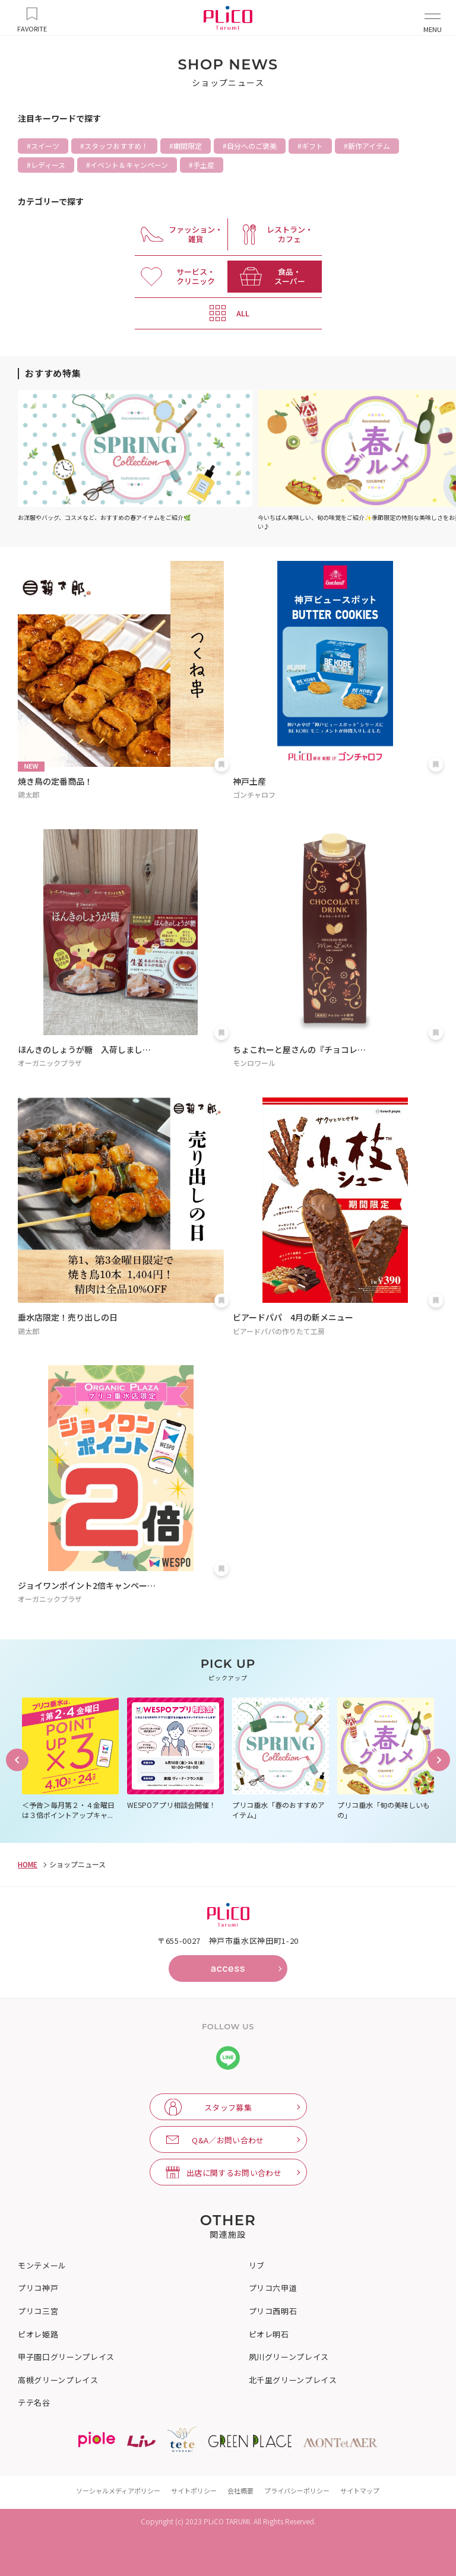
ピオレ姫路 (38, 2334)
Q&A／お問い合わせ (228, 2140)
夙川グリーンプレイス (289, 2357)
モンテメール (42, 2265)
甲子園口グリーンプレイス (66, 2357)
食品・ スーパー (289, 276)
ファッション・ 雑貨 (196, 234)
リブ (257, 2265)
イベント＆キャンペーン (129, 165)
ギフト (312, 146)
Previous (17, 1760)
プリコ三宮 (38, 2311)
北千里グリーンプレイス (293, 2380)
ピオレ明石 (269, 2334)
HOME (27, 1864)
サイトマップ (359, 2490)
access (228, 1968)
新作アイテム (369, 146)
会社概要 (240, 2490)
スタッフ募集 (228, 2107)
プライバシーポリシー (297, 2490)
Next (439, 1760)
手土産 (203, 165)
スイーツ (45, 146)
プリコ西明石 (273, 2311)
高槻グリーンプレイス (58, 2380)
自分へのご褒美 (252, 146)
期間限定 (187, 146)
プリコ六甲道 (273, 2288)
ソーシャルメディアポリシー (118, 2490)
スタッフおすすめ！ (116, 146)
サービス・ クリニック (195, 276)
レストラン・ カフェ (290, 234)
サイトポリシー (194, 2490)
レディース (48, 165)
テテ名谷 (34, 2402)
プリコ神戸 (38, 2288)
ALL (242, 313)
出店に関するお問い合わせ (233, 2172)
